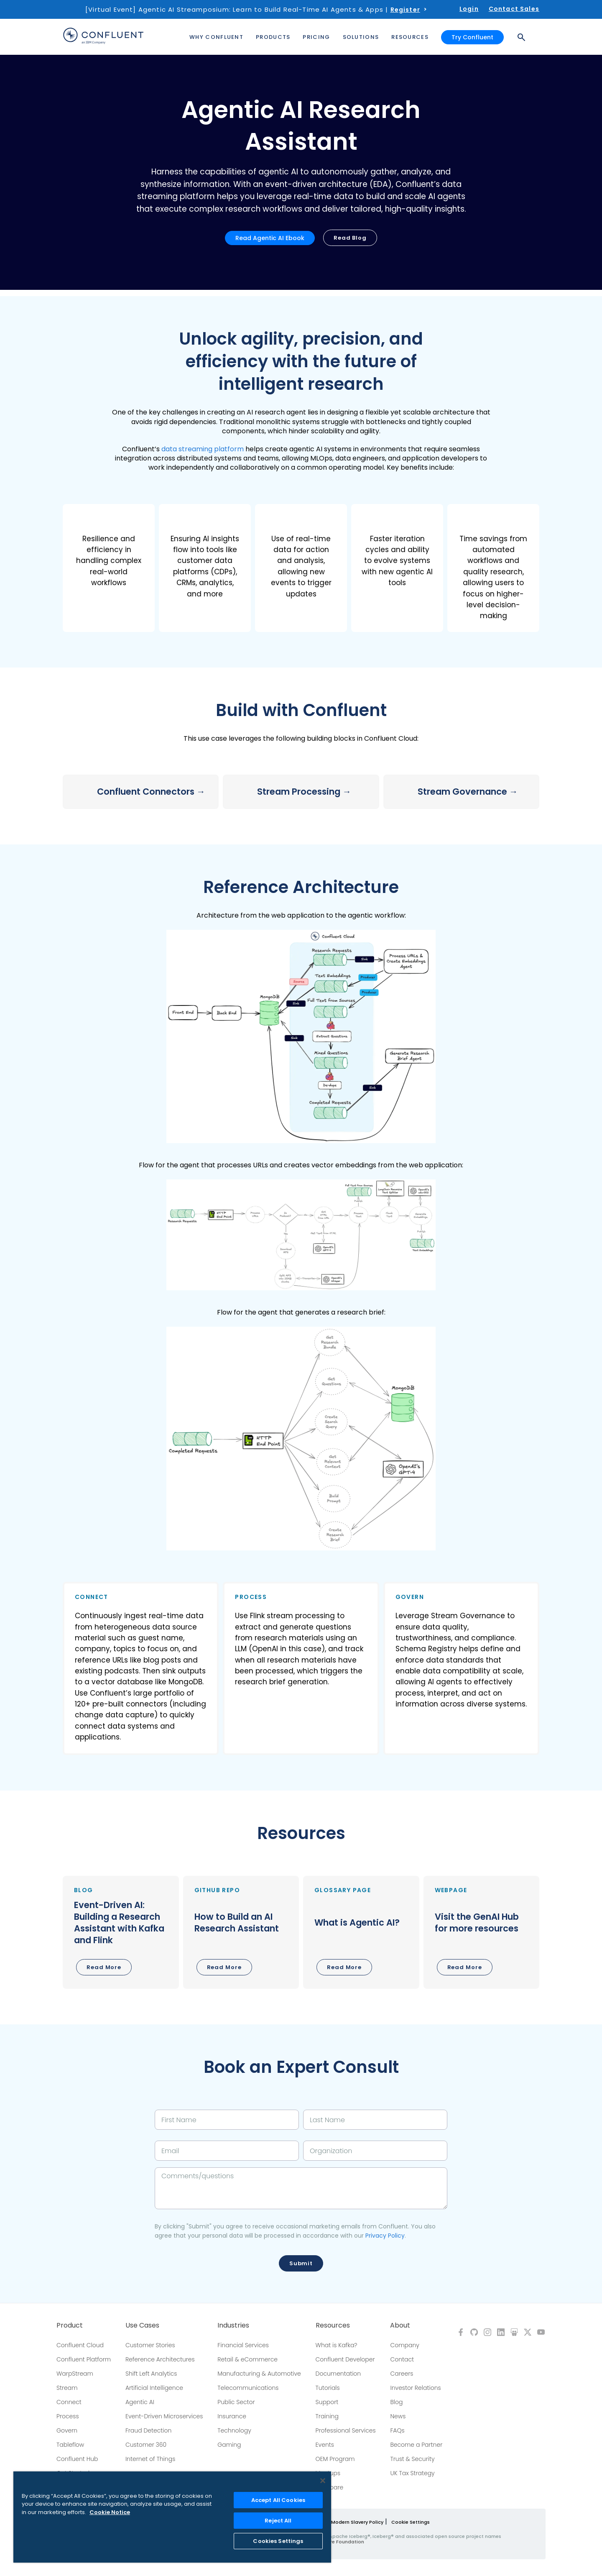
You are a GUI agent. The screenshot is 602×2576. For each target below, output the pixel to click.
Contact (402, 2359)
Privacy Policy (385, 2235)
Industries (233, 2325)
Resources (333, 2325)
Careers (401, 2373)
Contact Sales (514, 9)
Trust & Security (412, 2459)
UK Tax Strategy (412, 2473)
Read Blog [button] (350, 238)
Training (327, 2416)
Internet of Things (150, 2459)
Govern (66, 2430)
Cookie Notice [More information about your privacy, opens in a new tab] (109, 2512)
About (400, 2325)
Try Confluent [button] (472, 37)
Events (325, 2444)
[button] (109, 568)
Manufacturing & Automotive (259, 2373)
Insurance (231, 2416)
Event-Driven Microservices (164, 2416)
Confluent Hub (77, 2459)
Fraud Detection (148, 2430)
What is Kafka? (336, 2345)
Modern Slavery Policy (357, 2522)
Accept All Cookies (278, 2500)
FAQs (397, 2430)
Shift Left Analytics (151, 2373)
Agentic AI (139, 2402)
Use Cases (142, 2325)
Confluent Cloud (80, 2345)
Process (67, 2416)
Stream (67, 2388)
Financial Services (243, 2345)
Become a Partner (416, 2444)
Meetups (328, 2473)
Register (405, 9)
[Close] (322, 2480)
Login (469, 9)
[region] (172, 2517)
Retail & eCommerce (247, 2359)
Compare (330, 2487)
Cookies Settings (278, 2541)
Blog (396, 2402)
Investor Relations (415, 2388)
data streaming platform (202, 449)
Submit (301, 2263)
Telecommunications (247, 2388)
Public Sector (236, 2402)
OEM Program (335, 2459)
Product (69, 2325)
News (398, 2416)
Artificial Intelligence (154, 2388)
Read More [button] (104, 1967)
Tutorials (328, 2388)
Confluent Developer (345, 2359)
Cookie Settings (410, 2522)
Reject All (278, 2521)
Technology (234, 2430)
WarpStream (74, 2373)
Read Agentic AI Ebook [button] (269, 238)
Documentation (338, 2373)
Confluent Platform (83, 2359)
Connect (69, 2402)
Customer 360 (145, 2444)
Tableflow (70, 2444)
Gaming (229, 2444)
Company (404, 2345)
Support (327, 2402)
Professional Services (346, 2430)
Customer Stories (150, 2345)
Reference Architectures (160, 2359)
